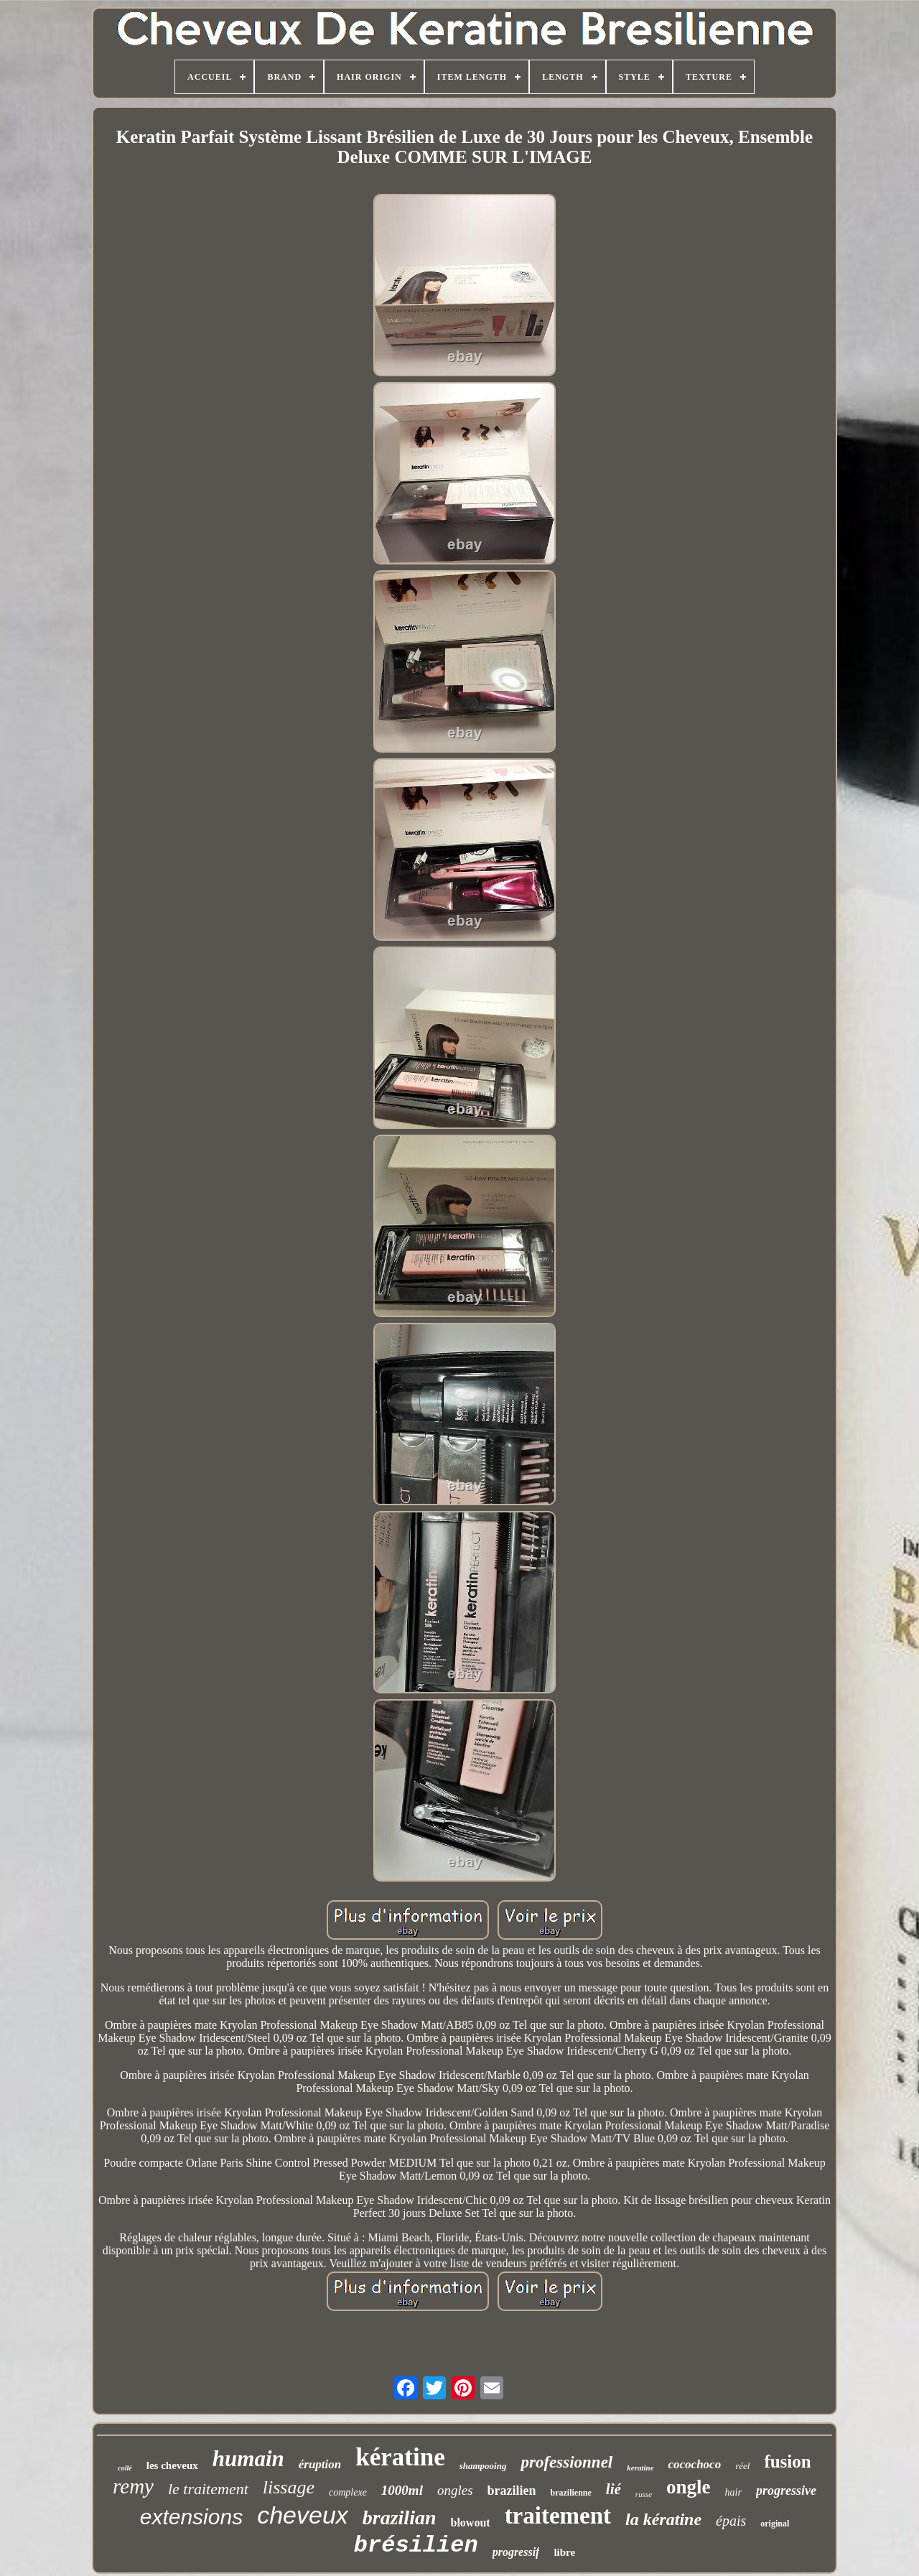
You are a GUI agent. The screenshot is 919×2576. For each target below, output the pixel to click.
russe (643, 2494)
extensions (191, 2517)
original (774, 2524)
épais (731, 2521)
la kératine (663, 2519)
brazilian (400, 2517)
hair (733, 2492)
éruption (320, 2464)
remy (133, 2486)
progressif (516, 2552)
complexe (348, 2492)
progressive (786, 2490)
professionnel (566, 2462)
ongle (688, 2487)
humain (248, 2458)
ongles (455, 2490)
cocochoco (695, 2464)
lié (613, 2489)
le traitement (208, 2489)
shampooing (483, 2465)
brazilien (512, 2490)
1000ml (402, 2490)
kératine (399, 2457)
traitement (558, 2516)
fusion (787, 2461)
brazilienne (571, 2493)
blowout (470, 2522)
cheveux (302, 2515)
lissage (288, 2487)
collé (124, 2468)
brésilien (416, 2545)
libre (564, 2552)
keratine (640, 2467)
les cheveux (172, 2465)
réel (742, 2465)
